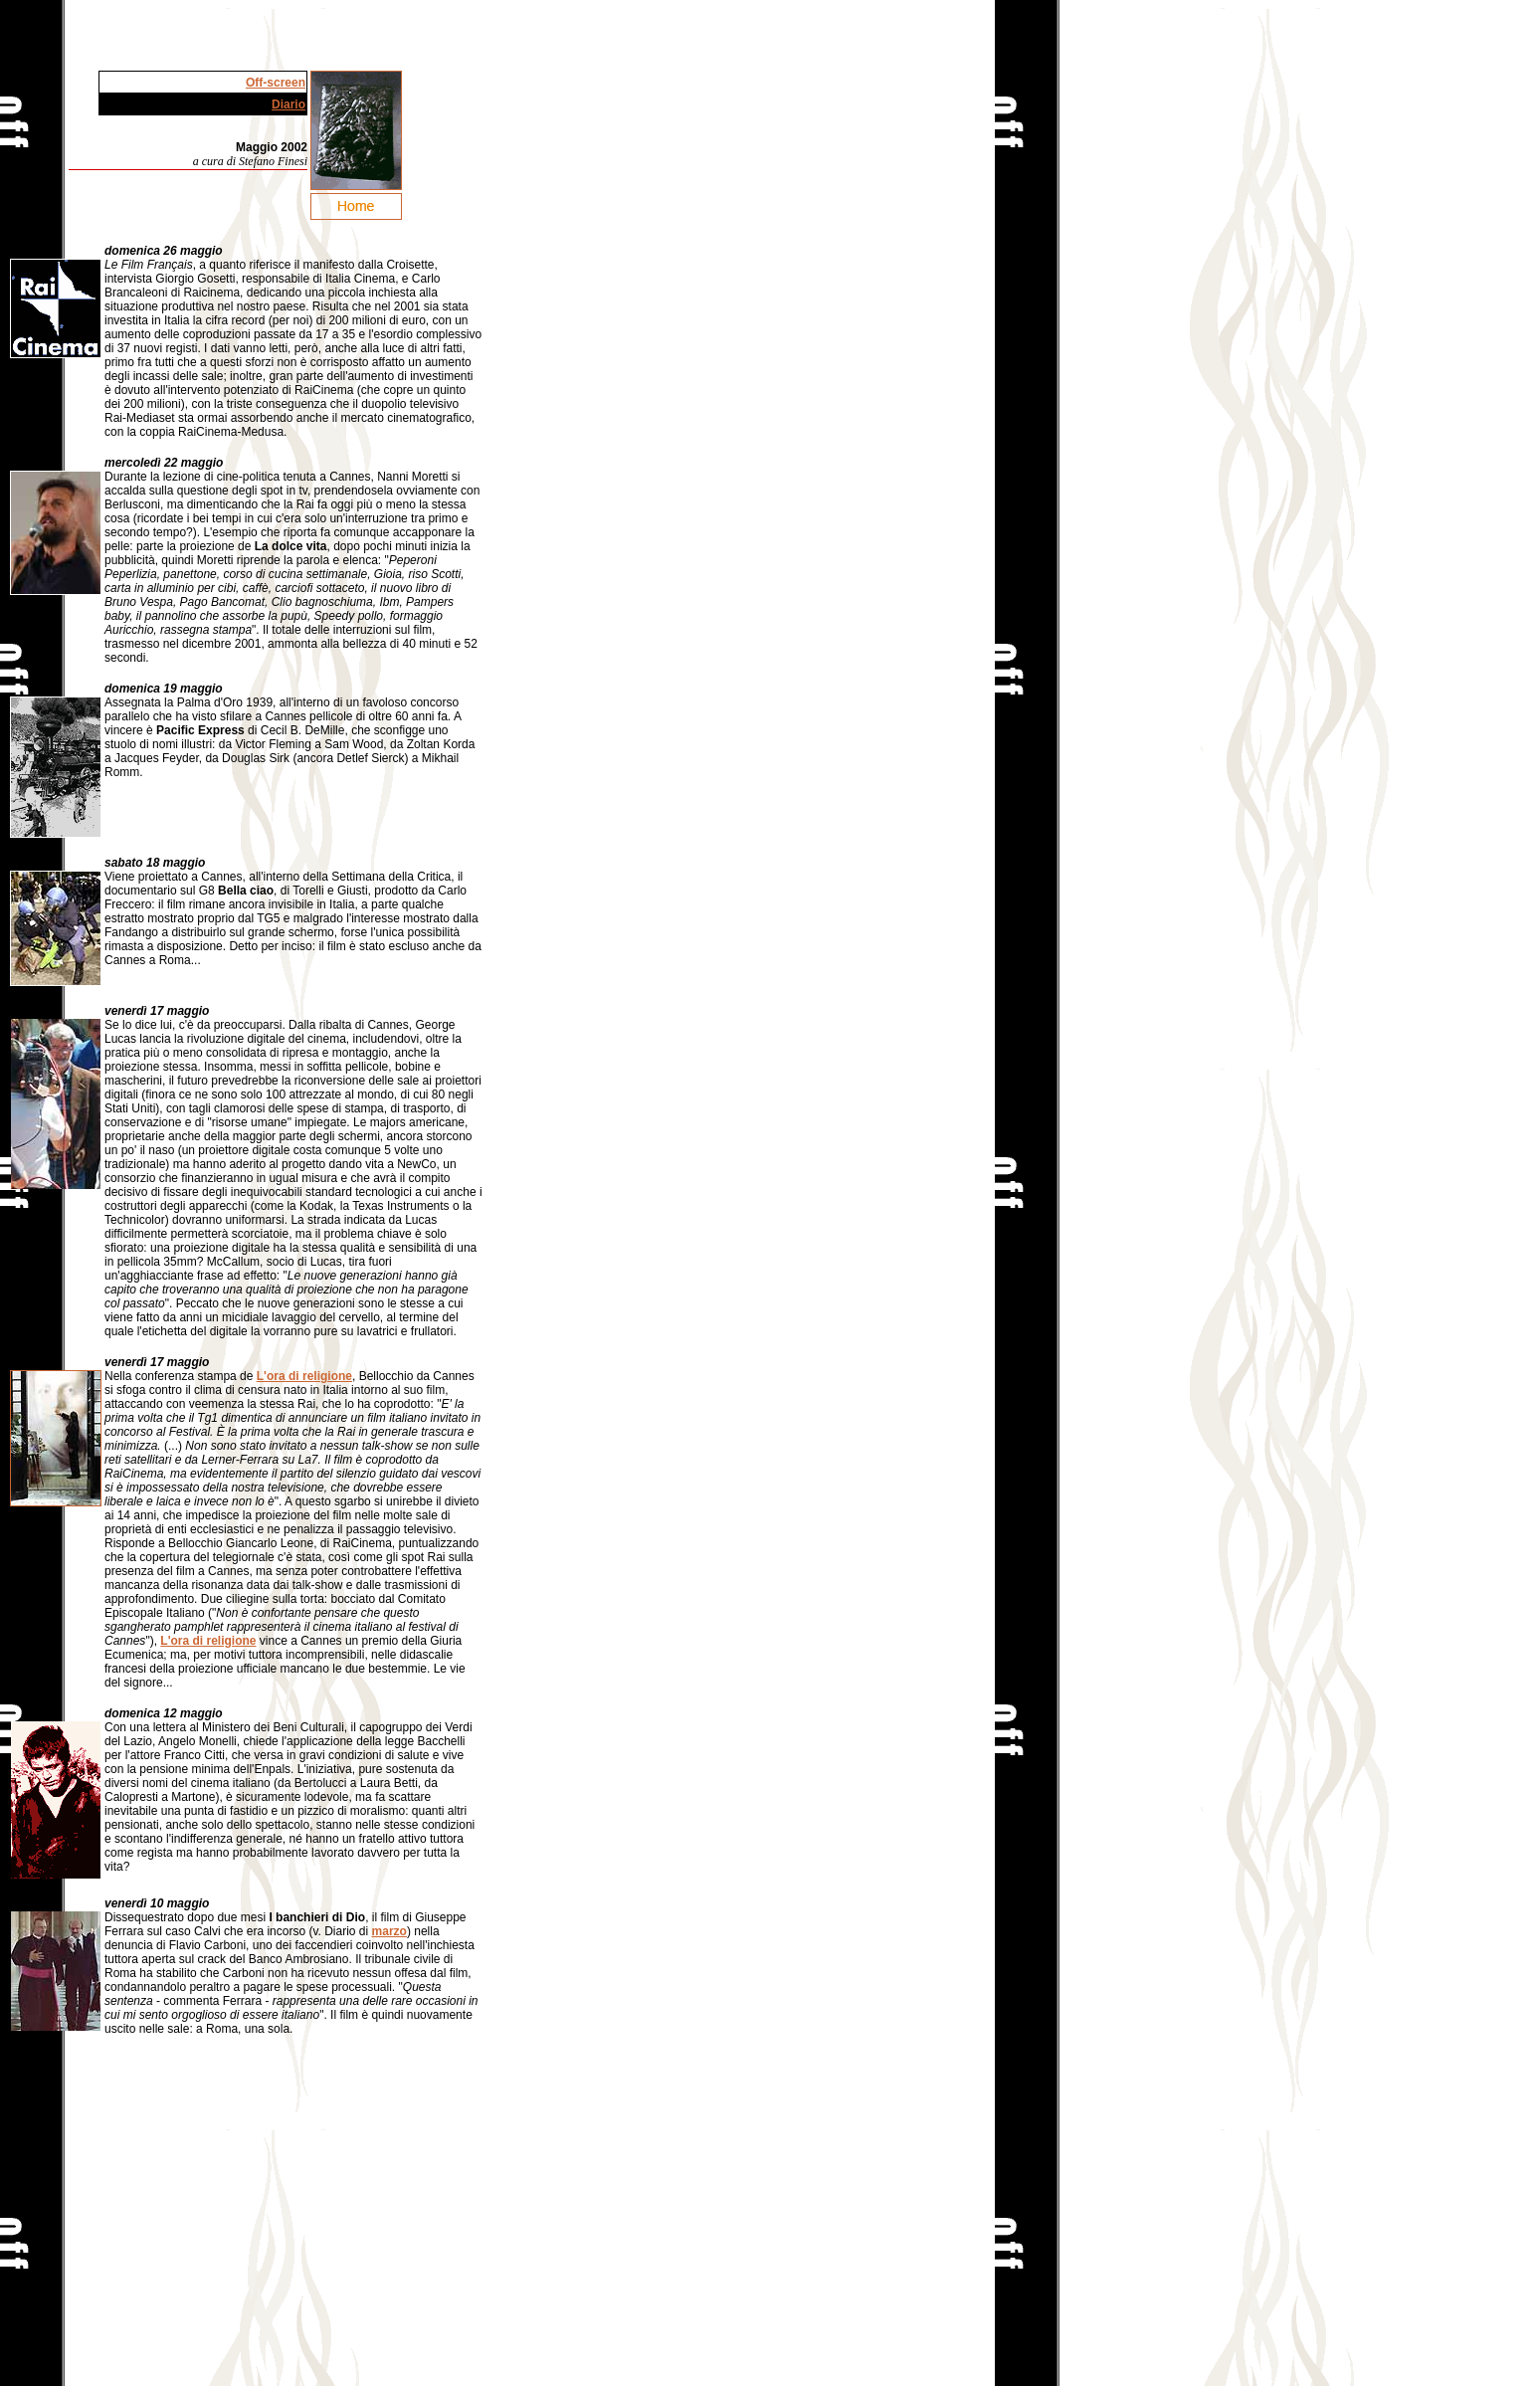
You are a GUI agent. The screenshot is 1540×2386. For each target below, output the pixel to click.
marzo (389, 1931)
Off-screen (275, 83)
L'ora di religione (304, 1376)
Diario (288, 104)
